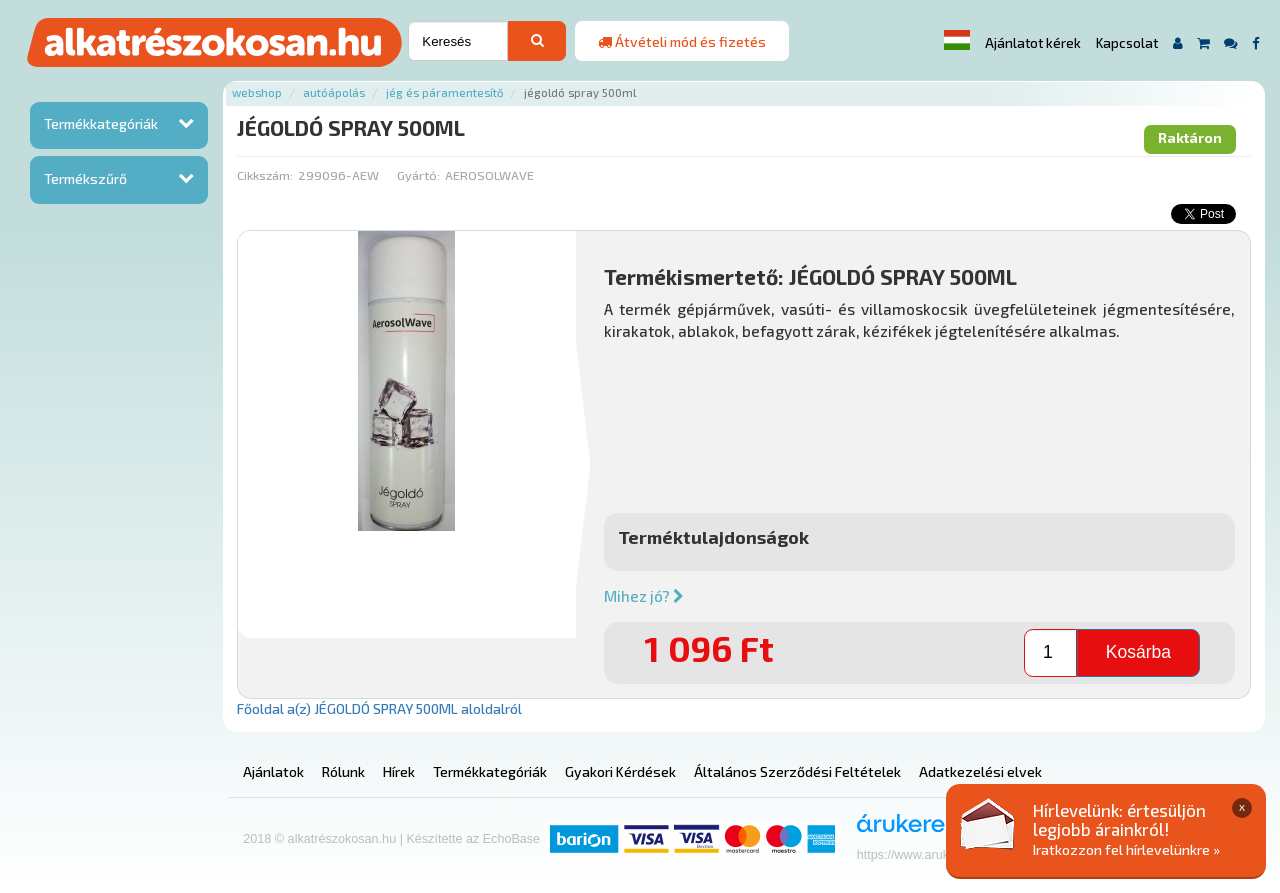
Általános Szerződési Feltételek (797, 771)
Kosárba (1138, 652)
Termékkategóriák (101, 123)
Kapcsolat (1127, 43)
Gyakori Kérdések (620, 771)
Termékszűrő (85, 178)
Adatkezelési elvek (980, 771)
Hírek (399, 771)
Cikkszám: (265, 175)
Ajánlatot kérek (1033, 43)
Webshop (257, 92)
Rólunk (343, 771)
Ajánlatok (273, 771)
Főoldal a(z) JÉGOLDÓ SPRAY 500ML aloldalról (379, 708)
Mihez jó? (644, 596)
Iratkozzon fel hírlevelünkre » (1126, 849)
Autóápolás (334, 92)
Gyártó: (418, 175)
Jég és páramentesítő (444, 92)
